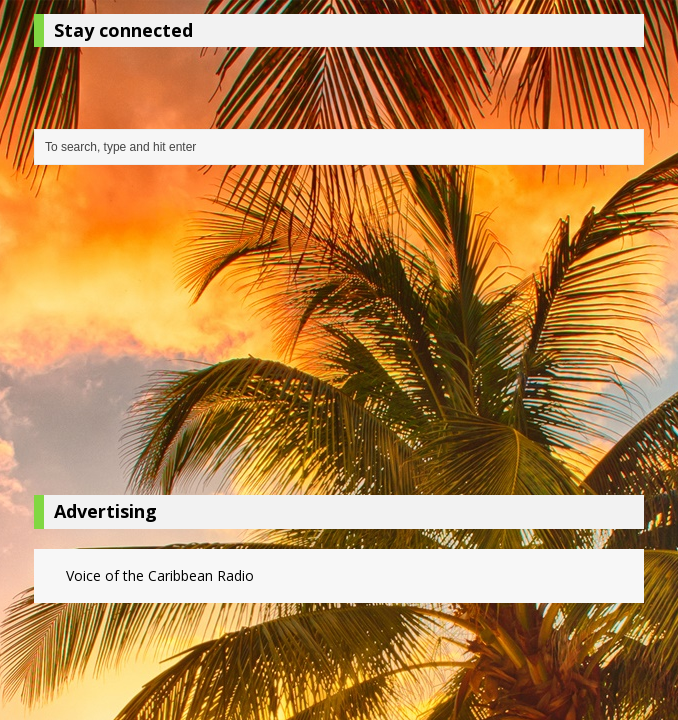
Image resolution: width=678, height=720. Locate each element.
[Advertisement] (339, 335)
